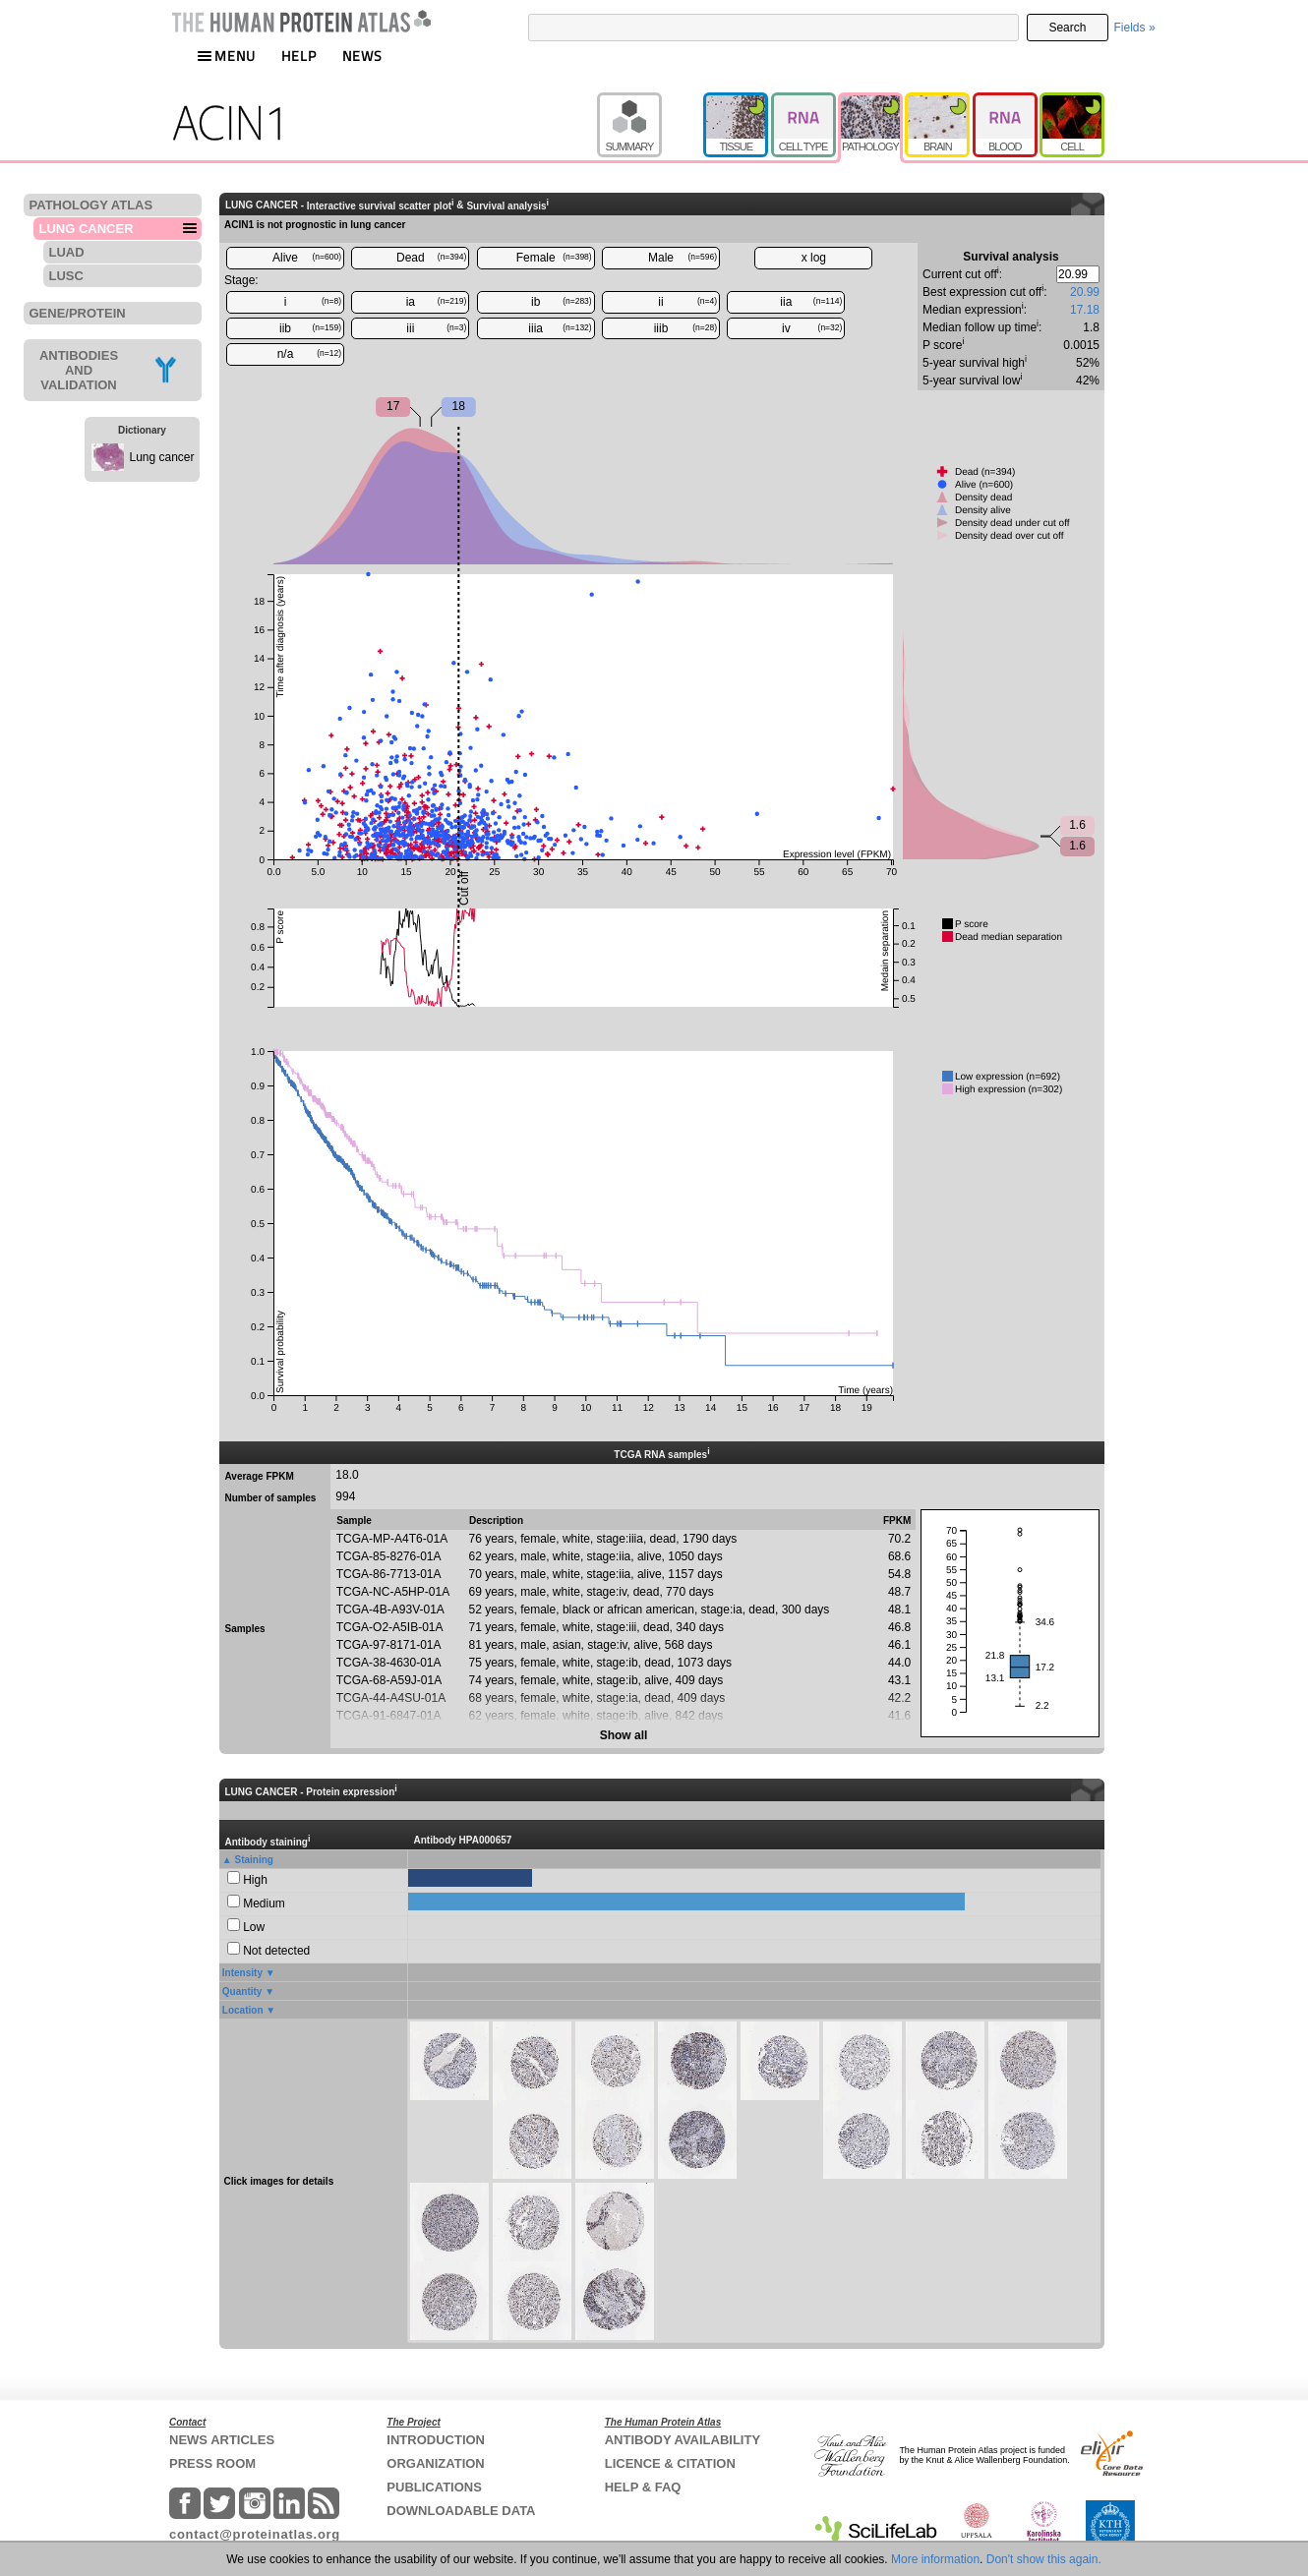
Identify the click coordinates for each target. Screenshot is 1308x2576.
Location (243, 2010)
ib (561, 302)
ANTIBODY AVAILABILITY (682, 2439)
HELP (299, 55)
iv (812, 328)
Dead (431, 257)
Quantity (242, 1991)
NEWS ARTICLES (221, 2439)
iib (310, 328)
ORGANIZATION (435, 2463)
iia (811, 302)
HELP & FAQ (643, 2487)
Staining (254, 1859)
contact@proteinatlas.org (254, 2534)
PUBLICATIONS (434, 2487)
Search (1067, 27)
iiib (685, 328)
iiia (559, 328)
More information (935, 2559)
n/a (309, 354)
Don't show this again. (1043, 2559)
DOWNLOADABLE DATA (460, 2510)
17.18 (1085, 310)
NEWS (362, 55)
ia (436, 302)
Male (682, 257)
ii (687, 302)
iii (436, 328)
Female (554, 257)
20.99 (1085, 292)
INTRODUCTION (435, 2439)
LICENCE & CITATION (670, 2463)
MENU (226, 55)
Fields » (1135, 27)
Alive (306, 257)
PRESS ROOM (212, 2463)
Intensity (242, 1972)
